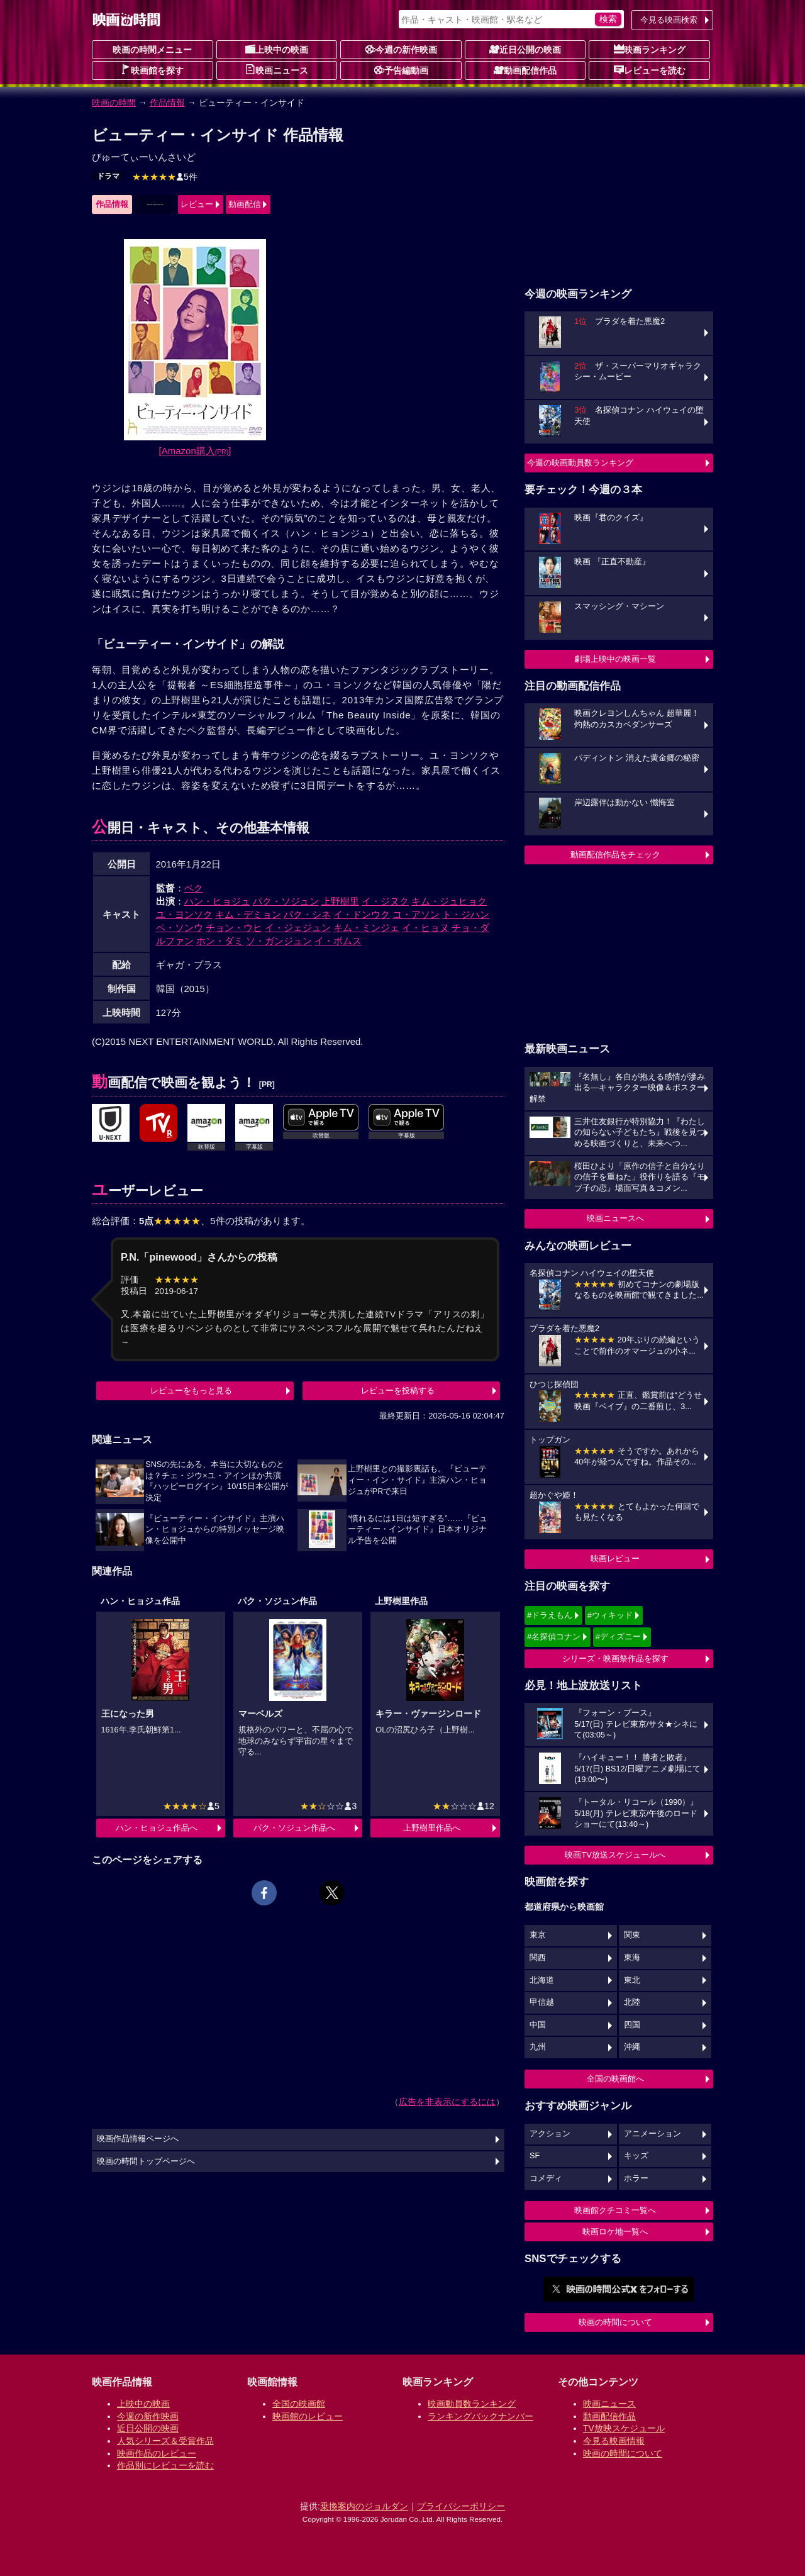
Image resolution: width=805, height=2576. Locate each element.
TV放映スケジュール (624, 2428)
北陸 (632, 2002)
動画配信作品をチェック (615, 854)
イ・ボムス (338, 940)
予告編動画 (401, 69)
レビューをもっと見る (191, 1390)
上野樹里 (340, 901)
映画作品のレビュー (156, 2453)
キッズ (636, 2155)
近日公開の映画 (525, 49)
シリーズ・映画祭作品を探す (615, 1658)
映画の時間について (615, 2322)
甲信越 (542, 2002)
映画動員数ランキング (472, 2404)
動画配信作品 (525, 69)
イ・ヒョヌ (425, 927)
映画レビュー (615, 1558)
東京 (538, 1935)
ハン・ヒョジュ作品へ (156, 1827)
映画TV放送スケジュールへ (615, 1855)
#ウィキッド (610, 1615)
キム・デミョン (248, 914)
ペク (193, 888)
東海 (632, 1957)
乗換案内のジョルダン (364, 2506)
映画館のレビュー (307, 2416)
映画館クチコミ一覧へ (615, 2210)
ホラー (636, 2178)
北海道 (542, 1980)
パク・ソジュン (286, 901)
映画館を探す (152, 69)
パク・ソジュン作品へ (294, 1827)
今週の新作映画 (401, 49)
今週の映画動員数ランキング (580, 462)
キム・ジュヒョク (449, 901)
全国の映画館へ (615, 2078)
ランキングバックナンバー (480, 2416)
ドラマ (108, 176)
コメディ (546, 2178)
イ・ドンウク (361, 914)
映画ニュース (276, 69)
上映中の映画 (276, 49)
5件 (164, 177)
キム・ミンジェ (366, 927)
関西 (538, 1957)
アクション (550, 2133)
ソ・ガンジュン (279, 940)
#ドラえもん (549, 1615)
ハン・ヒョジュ (217, 901)
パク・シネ (307, 914)
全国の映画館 (298, 2404)
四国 (632, 2025)
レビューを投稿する (398, 1390)
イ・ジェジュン (298, 927)
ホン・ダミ (219, 940)
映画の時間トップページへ (146, 2161)
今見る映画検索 (668, 20)
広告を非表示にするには (447, 2102)
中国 (538, 2025)
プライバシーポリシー (461, 2506)
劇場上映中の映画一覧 (615, 659)
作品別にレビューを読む (165, 2465)
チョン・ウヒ (234, 927)
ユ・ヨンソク (184, 914)
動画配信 (244, 204)
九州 (538, 2047)
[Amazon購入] (195, 450)
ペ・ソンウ (179, 927)
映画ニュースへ (615, 1218)
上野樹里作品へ (431, 1827)
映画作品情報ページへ (138, 2138)
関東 (632, 1935)
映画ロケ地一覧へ (615, 2231)
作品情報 (167, 103)
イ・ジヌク (385, 901)
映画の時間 (114, 103)
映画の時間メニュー (152, 50)
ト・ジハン (465, 914)
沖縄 (632, 2047)
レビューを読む (650, 69)
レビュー (196, 204)
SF (535, 2155)
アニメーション (652, 2133)
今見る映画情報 (614, 2441)
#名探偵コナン (553, 1636)
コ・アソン (416, 914)
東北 (632, 1980)
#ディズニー (618, 1636)
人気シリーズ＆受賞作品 (165, 2441)
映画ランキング (650, 49)
